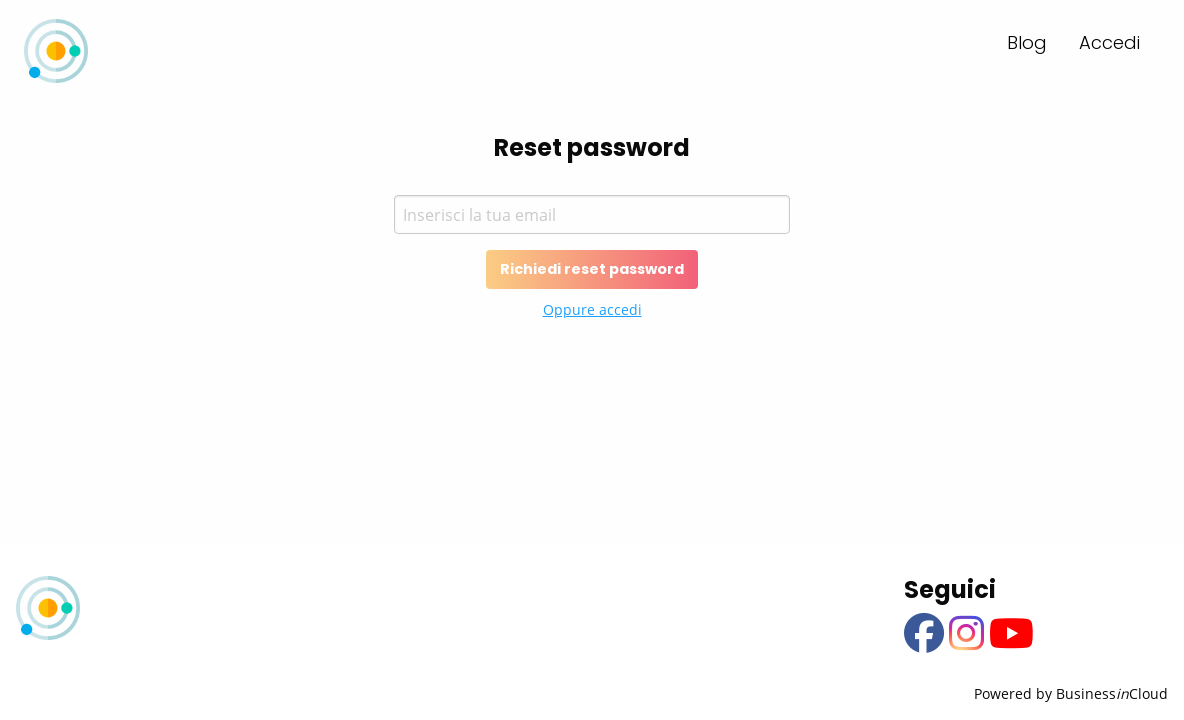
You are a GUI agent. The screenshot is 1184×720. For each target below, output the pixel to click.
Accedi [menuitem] (1109, 42)
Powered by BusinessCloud (1071, 693)
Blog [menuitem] (1027, 42)
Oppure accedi (592, 309)
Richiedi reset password (592, 269)
